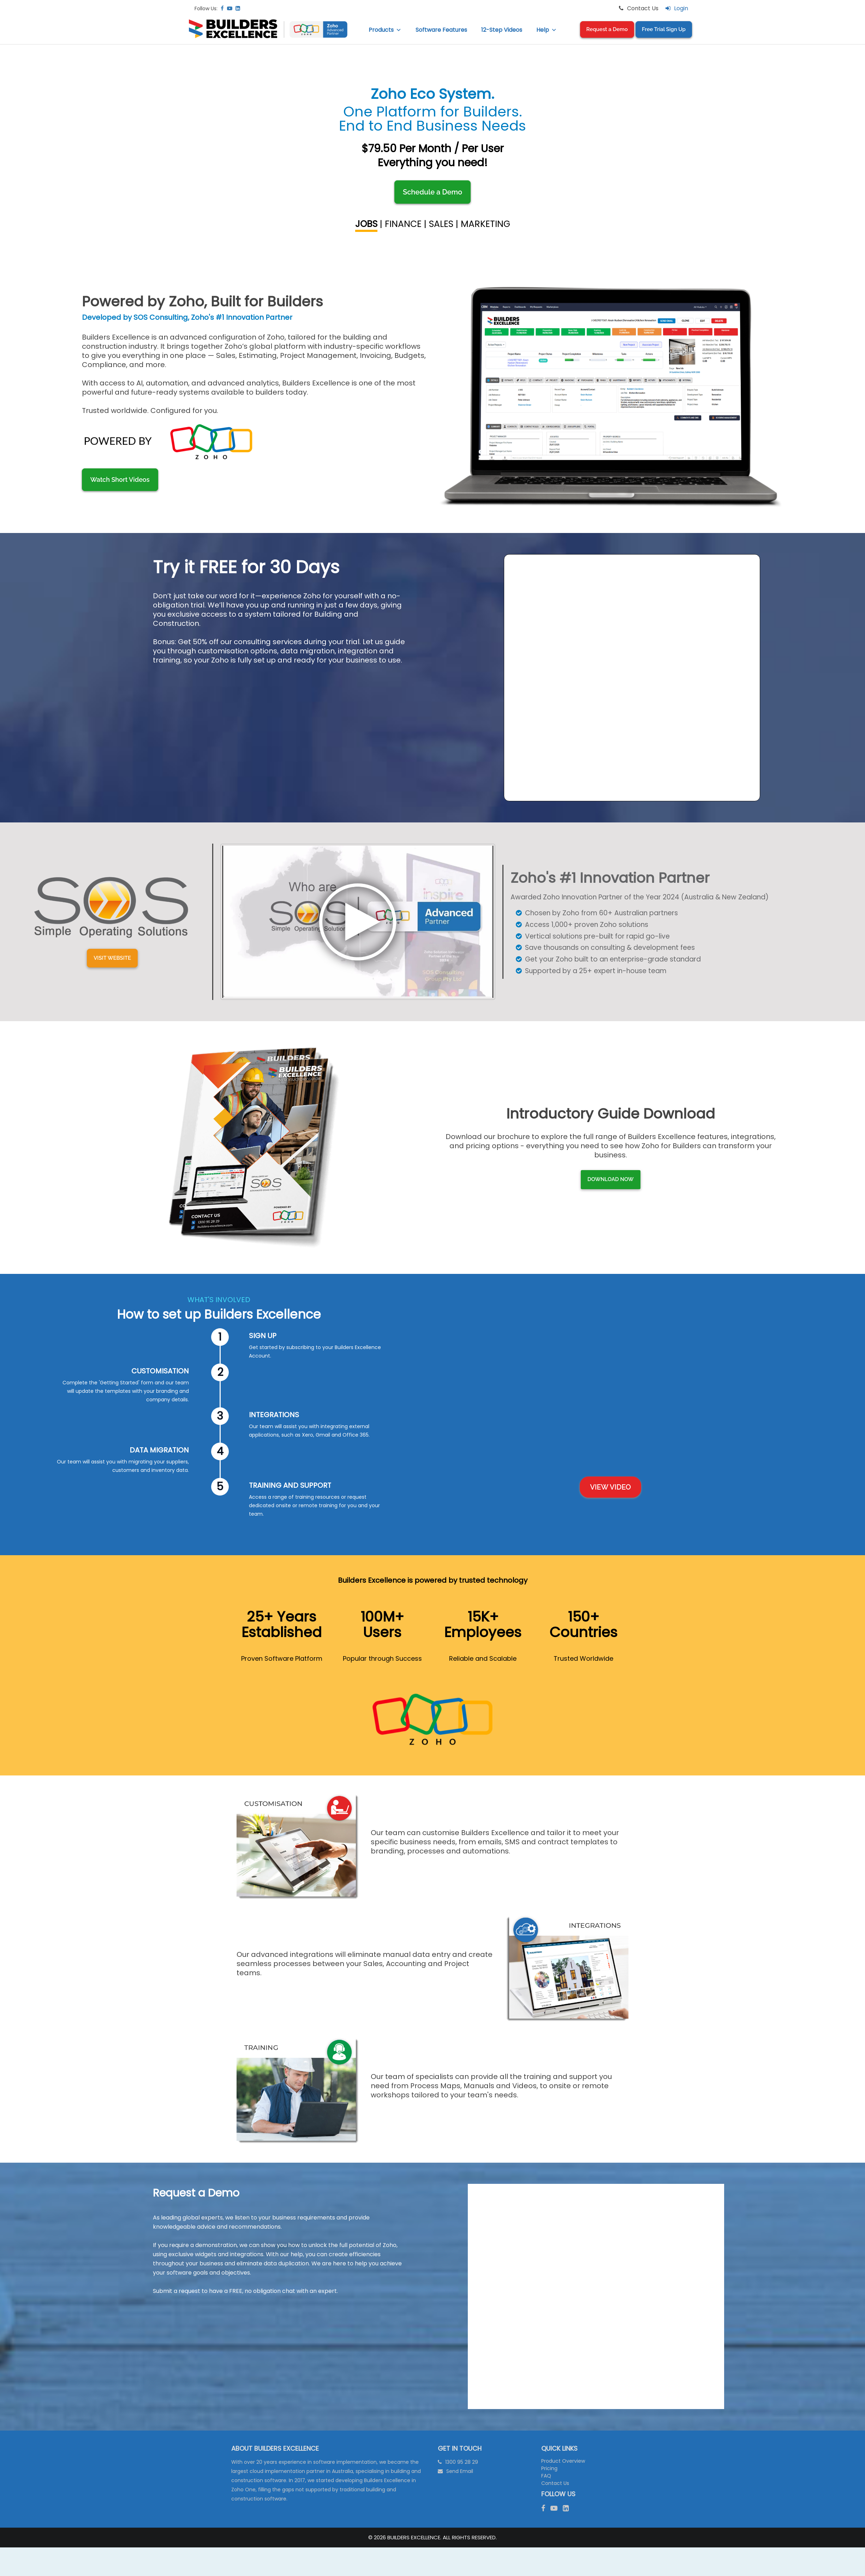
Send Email (459, 2471)
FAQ (546, 2475)
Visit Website (112, 992)
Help (546, 30)
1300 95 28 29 (461, 2462)
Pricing (549, 2468)
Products (385, 30)
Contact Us (555, 2483)
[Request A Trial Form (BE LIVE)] (632, 676)
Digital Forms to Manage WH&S (217, 182)
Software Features (441, 30)
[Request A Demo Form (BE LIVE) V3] (596, 2295)
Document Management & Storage (217, 255)
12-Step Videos (501, 30)
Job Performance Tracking (647, 182)
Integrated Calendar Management (648, 109)
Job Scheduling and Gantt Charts (218, 109)
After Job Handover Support (648, 255)
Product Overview (563, 2460)
